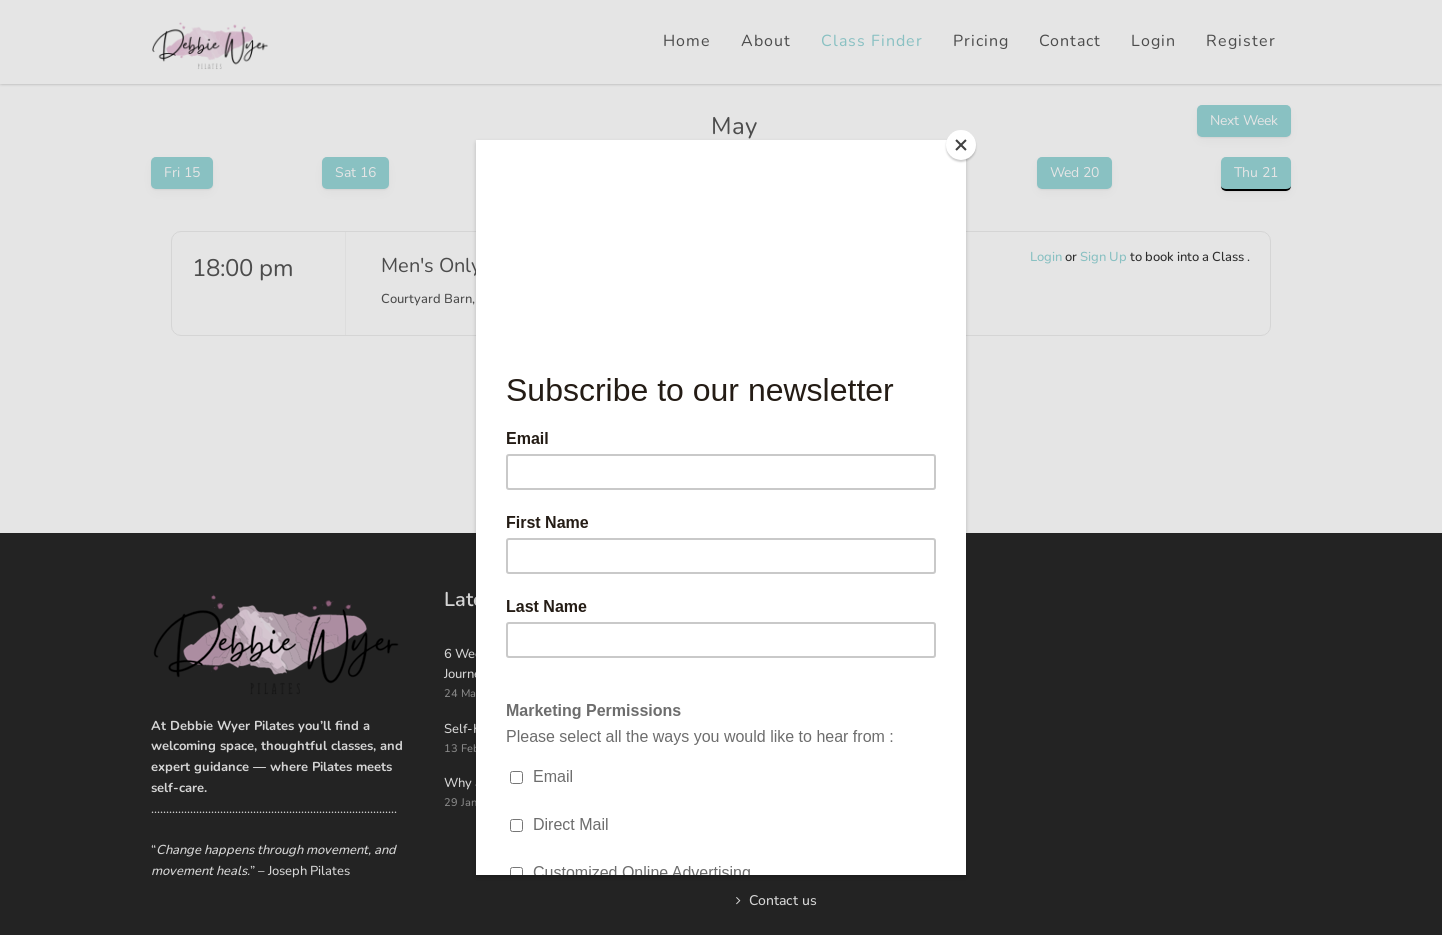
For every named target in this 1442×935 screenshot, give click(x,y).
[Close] (961, 145)
